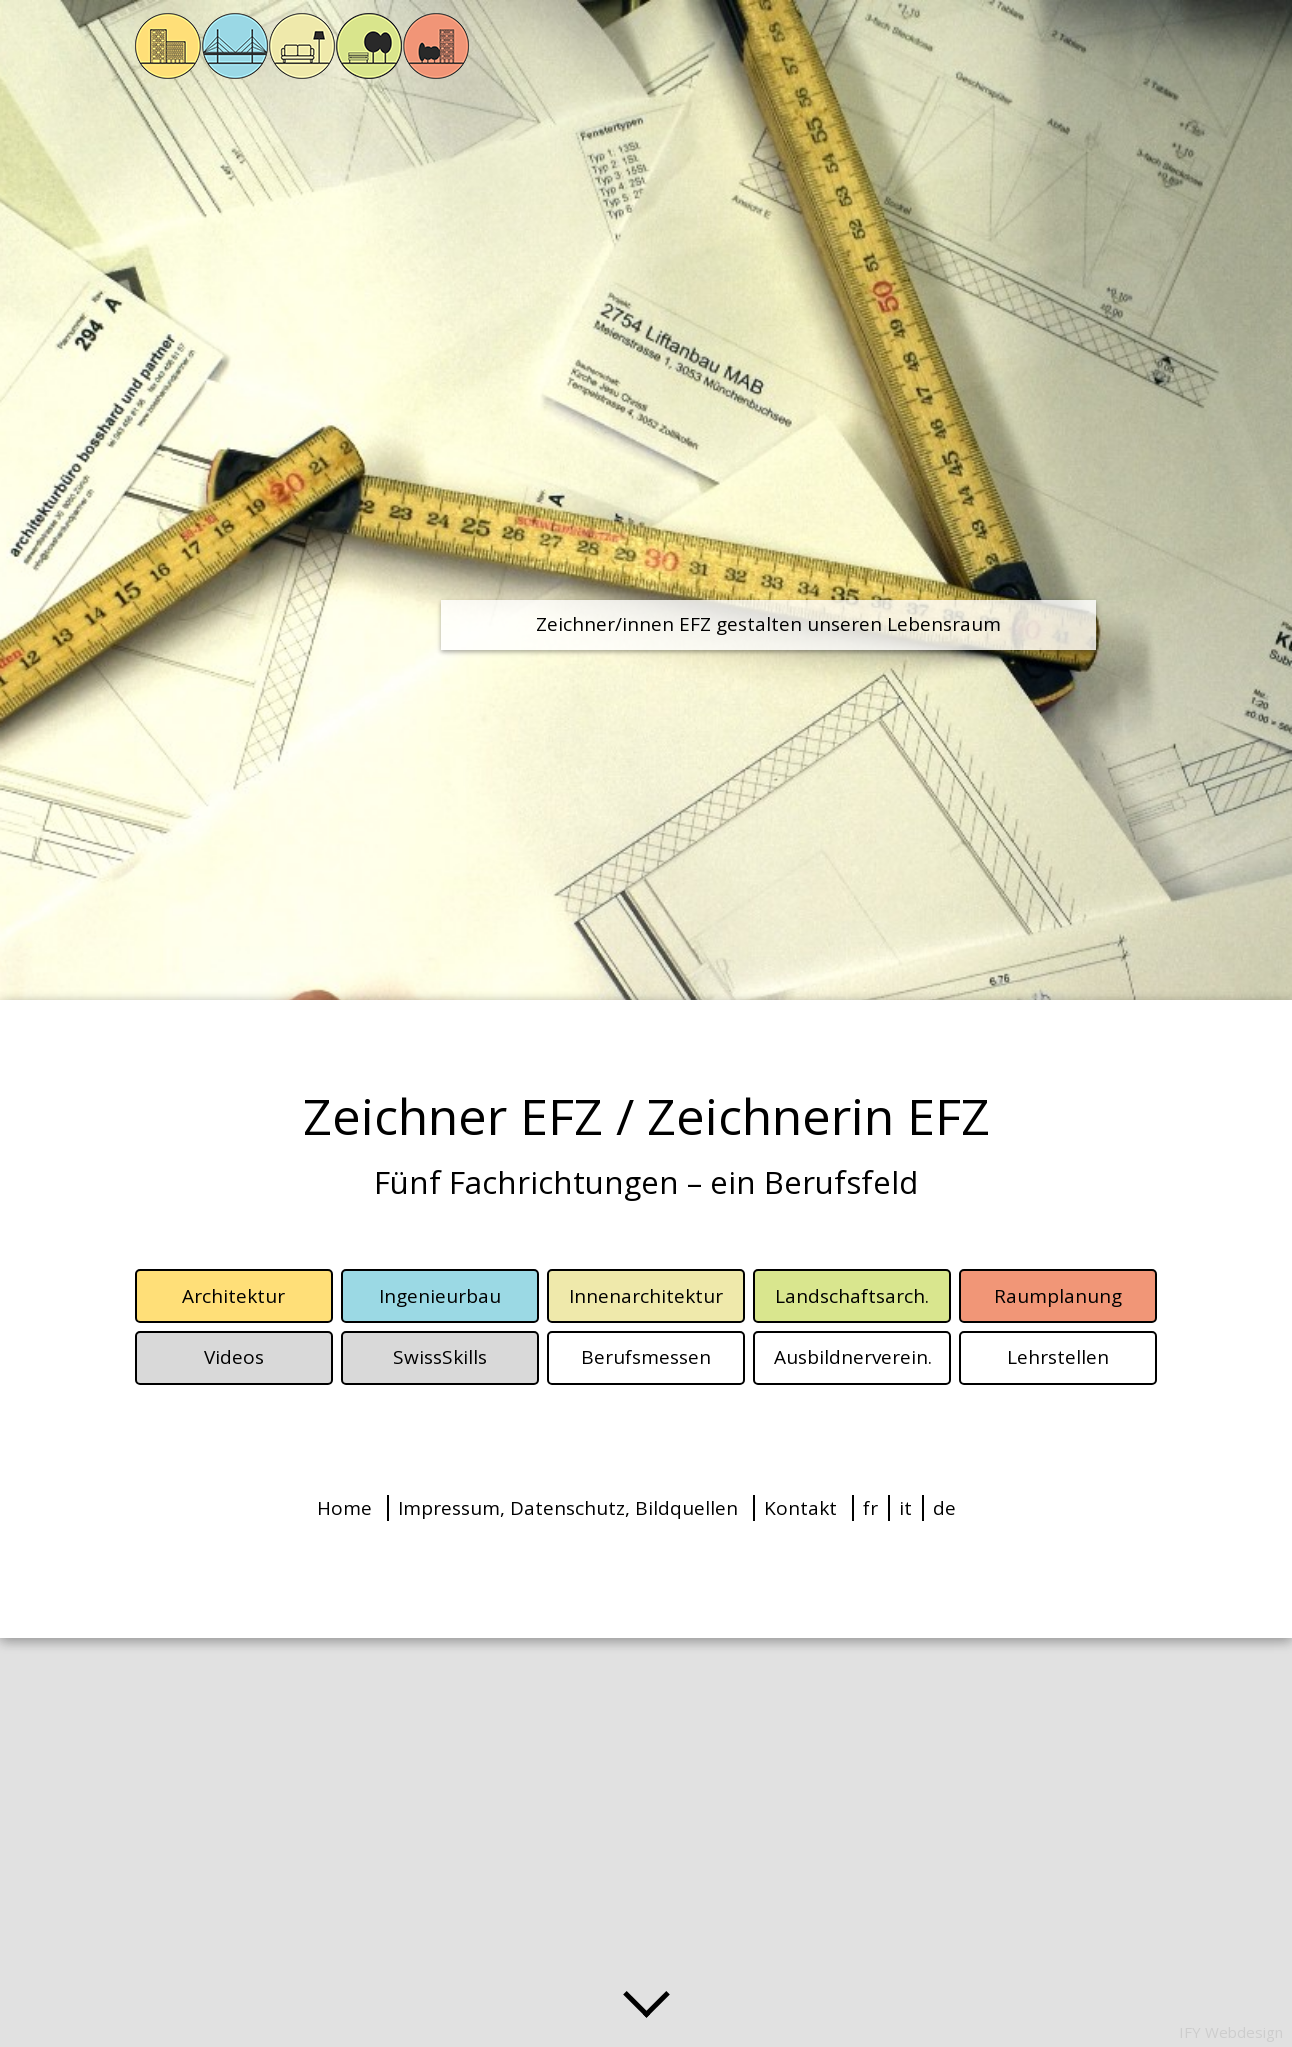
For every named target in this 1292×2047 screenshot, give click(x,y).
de (944, 1508)
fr (870, 1508)
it (905, 1508)
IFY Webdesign (1231, 2032)
